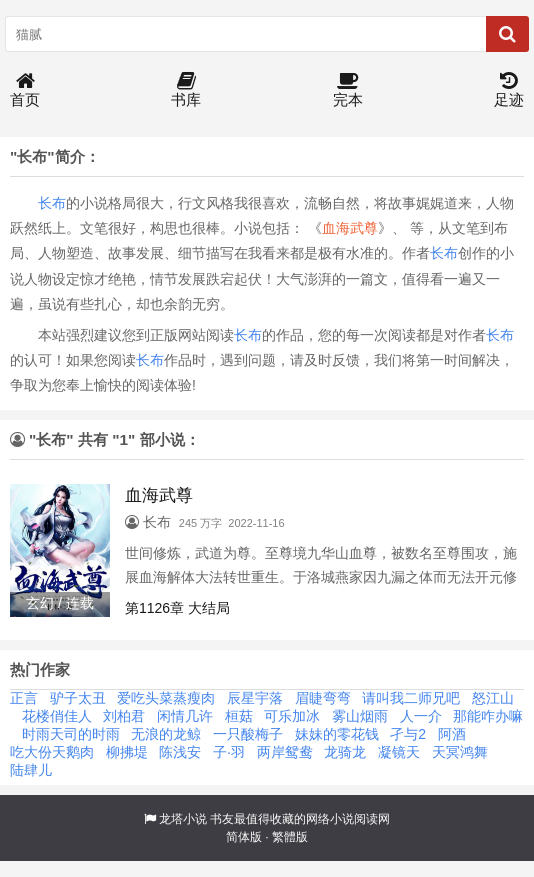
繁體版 (290, 837)
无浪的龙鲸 (166, 734)
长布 (52, 203)
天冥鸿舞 (460, 752)
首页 (25, 90)
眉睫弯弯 (323, 698)
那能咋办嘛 (488, 716)
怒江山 (493, 698)
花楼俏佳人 (57, 716)
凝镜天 (399, 752)
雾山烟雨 (360, 716)
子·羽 (229, 752)
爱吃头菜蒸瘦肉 (166, 698)
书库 (186, 90)
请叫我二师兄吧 (411, 698)
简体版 (244, 837)
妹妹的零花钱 (337, 734)
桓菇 (239, 716)
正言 (24, 698)
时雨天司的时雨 (71, 734)
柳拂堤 (127, 752)
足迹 (509, 90)
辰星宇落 (255, 698)
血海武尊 (350, 228)
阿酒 (452, 734)
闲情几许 (185, 716)
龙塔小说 (183, 819)
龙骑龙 (345, 752)
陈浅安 (180, 752)
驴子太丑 (78, 698)
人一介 (421, 716)
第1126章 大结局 (177, 608)
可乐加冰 (292, 716)
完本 (348, 90)
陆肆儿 (31, 770)
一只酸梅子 (248, 734)
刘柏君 (124, 716)
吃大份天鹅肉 (52, 752)
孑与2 (408, 734)
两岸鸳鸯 (285, 752)
